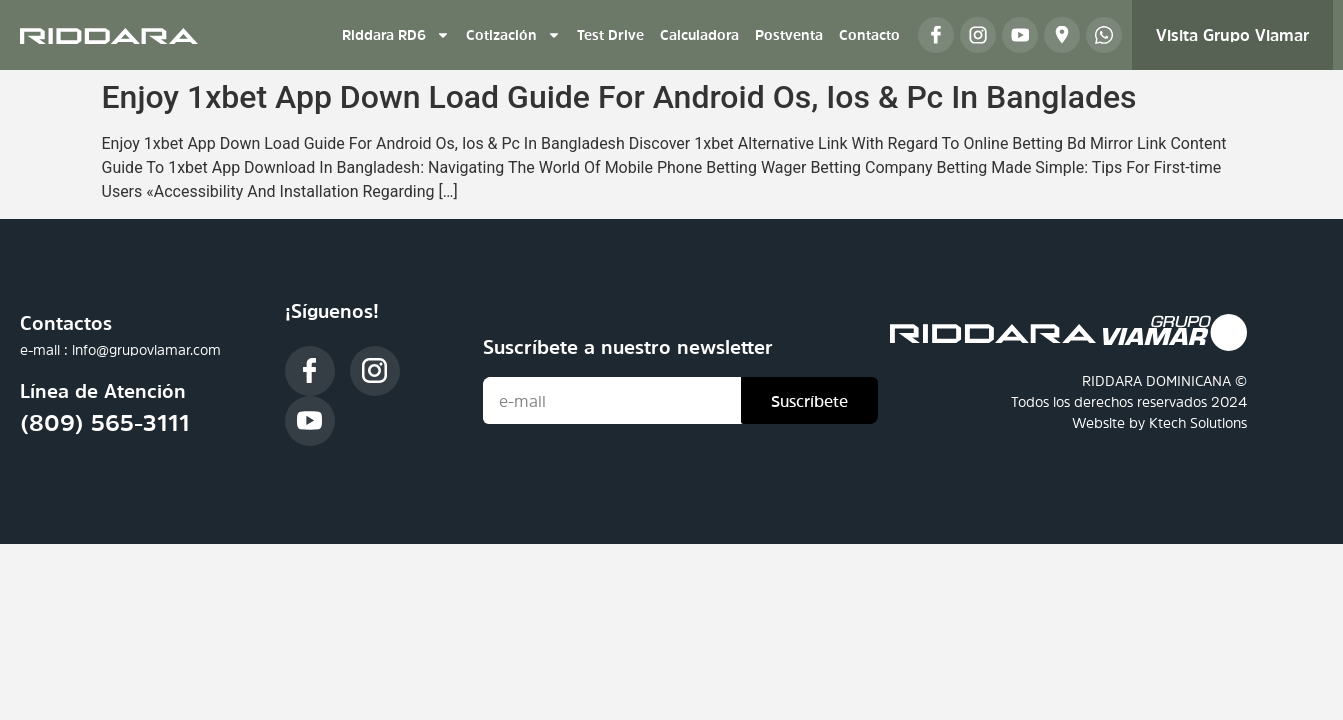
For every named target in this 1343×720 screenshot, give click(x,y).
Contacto (869, 35)
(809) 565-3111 (105, 422)
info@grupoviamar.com (146, 350)
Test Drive (610, 35)
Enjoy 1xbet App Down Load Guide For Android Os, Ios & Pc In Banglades (619, 97)
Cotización (513, 35)
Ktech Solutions (1198, 423)
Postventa (789, 35)
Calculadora (699, 35)
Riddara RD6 (396, 35)
